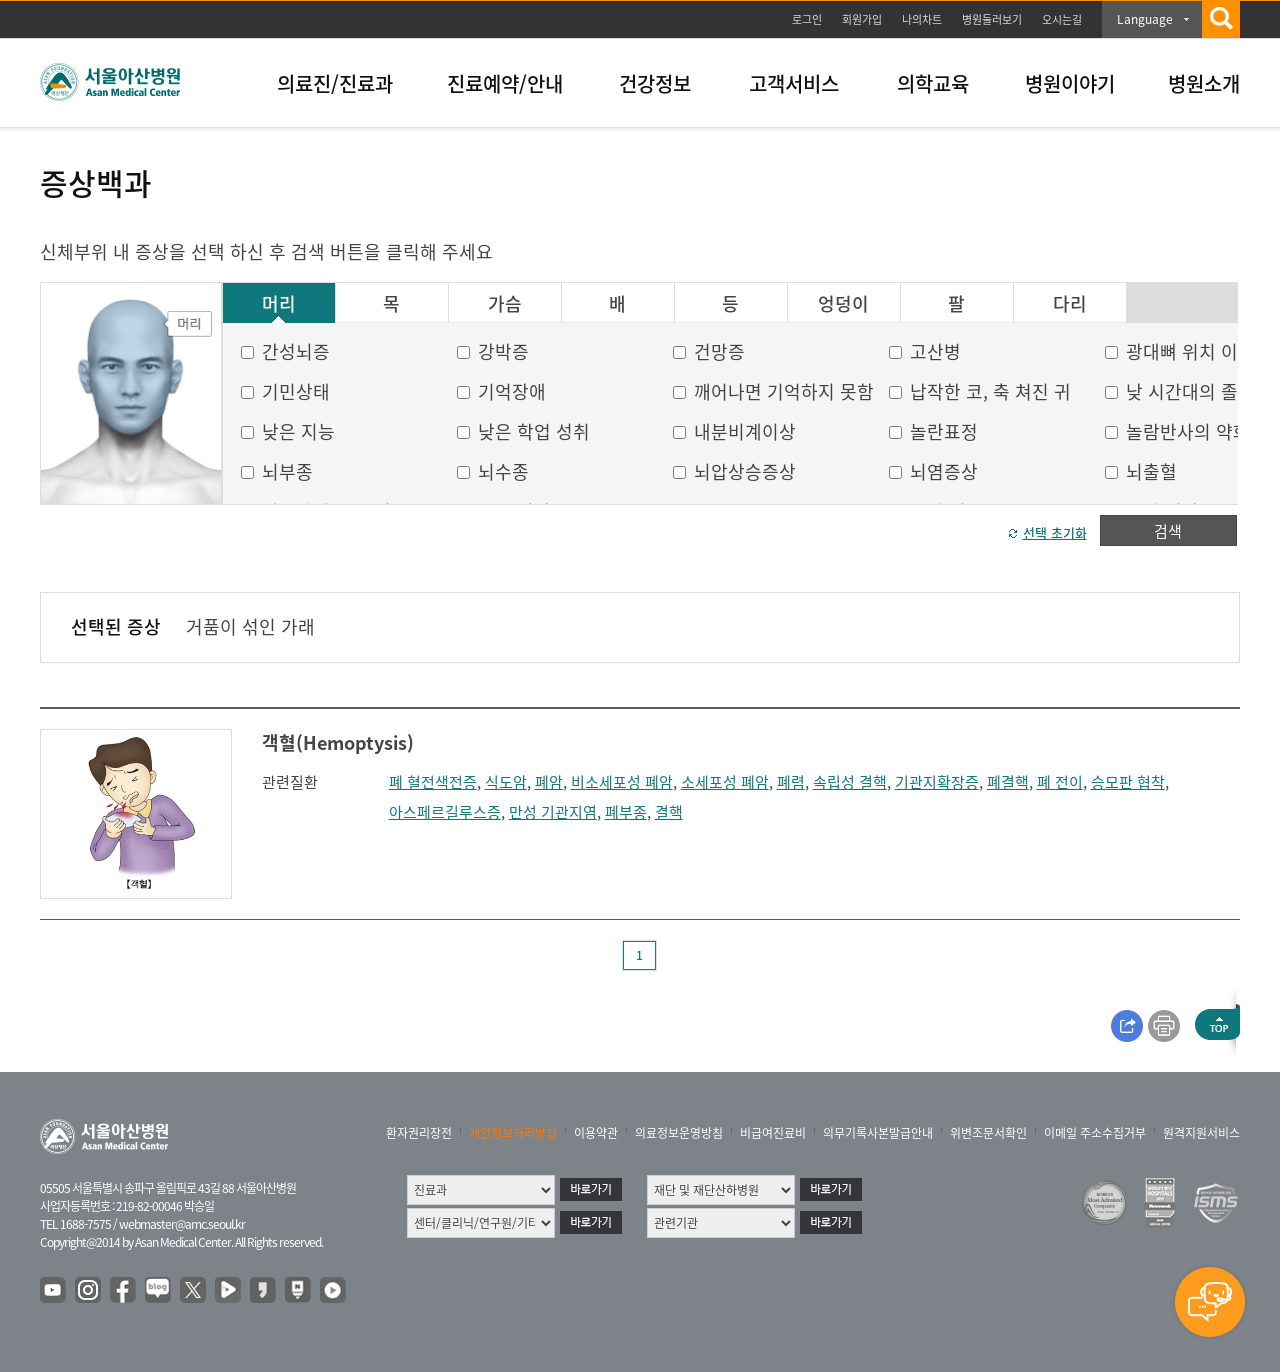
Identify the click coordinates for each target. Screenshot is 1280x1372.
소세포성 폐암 (725, 782)
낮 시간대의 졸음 (1190, 391)
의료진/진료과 (335, 83)
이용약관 (596, 1133)
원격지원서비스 (1201, 1133)
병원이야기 (1070, 83)
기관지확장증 (937, 782)
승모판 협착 (1128, 782)
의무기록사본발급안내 (878, 1133)
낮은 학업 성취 (534, 431)
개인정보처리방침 (513, 1133)
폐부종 (626, 812)
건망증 (719, 351)
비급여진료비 (773, 1133)
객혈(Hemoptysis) (338, 742)
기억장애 (512, 391)
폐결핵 (1008, 782)
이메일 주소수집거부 (1095, 1133)
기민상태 (296, 391)
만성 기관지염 (553, 812)
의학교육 (933, 83)
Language (1145, 19)
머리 (279, 304)
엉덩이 (843, 304)
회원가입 (862, 19)
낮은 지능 (298, 431)
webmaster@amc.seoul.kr (182, 1224)
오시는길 (1062, 19)
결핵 (669, 812)
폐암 (549, 782)
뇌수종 (503, 471)
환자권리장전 (419, 1133)
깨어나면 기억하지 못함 (784, 391)
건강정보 (655, 83)
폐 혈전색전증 (433, 782)
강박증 (503, 351)
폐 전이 (1060, 782)
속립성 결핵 (850, 782)
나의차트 (922, 19)
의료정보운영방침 (679, 1133)
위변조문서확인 (988, 1133)
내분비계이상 (745, 431)
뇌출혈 (1151, 471)
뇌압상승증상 (745, 471)
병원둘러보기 (992, 19)
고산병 (935, 351)
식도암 (506, 782)
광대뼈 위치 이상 (1190, 351)
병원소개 (1204, 83)
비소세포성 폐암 (622, 782)
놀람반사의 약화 (1188, 431)
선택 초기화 (1055, 532)
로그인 (807, 19)
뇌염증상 (944, 471)
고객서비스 (794, 83)
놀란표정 (944, 431)
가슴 (505, 304)
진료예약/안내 (505, 83)
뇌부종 (287, 471)
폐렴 (791, 782)
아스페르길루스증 (445, 812)
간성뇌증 (296, 351)
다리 (1070, 304)
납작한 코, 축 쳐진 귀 (990, 391)
